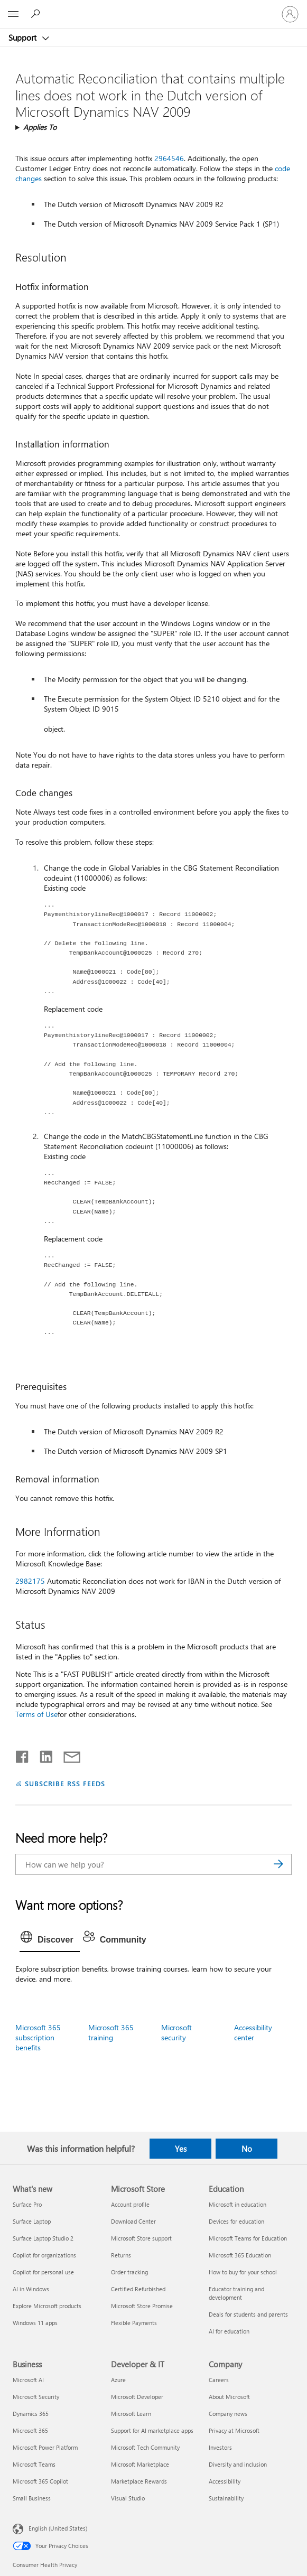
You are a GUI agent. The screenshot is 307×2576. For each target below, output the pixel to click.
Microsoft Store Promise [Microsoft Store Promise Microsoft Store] (142, 2306)
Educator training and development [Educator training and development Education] (236, 2293)
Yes (181, 2148)
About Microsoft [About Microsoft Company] (229, 2397)
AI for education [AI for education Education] (229, 2331)
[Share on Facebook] (22, 1754)
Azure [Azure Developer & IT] (118, 2380)
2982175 (30, 1581)
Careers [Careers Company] (219, 2380)
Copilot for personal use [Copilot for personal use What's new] (43, 2272)
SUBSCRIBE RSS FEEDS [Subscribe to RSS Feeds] (65, 1783)
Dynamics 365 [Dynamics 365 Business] (31, 2414)
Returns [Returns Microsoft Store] (121, 2255)
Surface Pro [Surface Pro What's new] (27, 2204)
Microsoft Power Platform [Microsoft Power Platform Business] (45, 2447)
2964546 (169, 158)
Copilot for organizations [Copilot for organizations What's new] (44, 2255)
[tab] (50, 1940)
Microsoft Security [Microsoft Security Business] (36, 2397)
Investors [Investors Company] (220, 2447)
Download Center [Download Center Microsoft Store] (133, 2221)
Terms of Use (36, 1714)
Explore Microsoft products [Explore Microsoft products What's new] (47, 2306)
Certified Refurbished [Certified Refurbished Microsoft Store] (138, 2289)
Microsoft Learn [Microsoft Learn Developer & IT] (131, 2414)
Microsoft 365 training (111, 2032)
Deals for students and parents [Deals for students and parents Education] (248, 2314)
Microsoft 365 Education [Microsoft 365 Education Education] (240, 2255)
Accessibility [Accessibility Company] (224, 2481)
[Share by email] (67, 1754)
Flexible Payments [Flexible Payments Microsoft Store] (134, 2323)
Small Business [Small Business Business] (32, 2498)
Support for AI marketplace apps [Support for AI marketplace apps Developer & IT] (152, 2430)
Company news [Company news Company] (228, 2414)
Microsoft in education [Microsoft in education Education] (237, 2204)
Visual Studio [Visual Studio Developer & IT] (128, 2498)
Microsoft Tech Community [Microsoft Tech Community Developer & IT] (145, 2447)
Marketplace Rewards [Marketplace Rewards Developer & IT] (139, 2481)
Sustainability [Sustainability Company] (226, 2498)
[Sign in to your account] (290, 14)
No (246, 2148)
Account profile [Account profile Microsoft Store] (130, 2204)
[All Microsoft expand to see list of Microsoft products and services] (13, 14)
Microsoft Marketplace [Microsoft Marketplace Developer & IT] (140, 2464)
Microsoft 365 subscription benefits (38, 2037)
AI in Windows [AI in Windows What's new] (31, 2289)
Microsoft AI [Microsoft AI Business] (28, 2380)
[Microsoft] (153, 8)
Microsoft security (176, 2032)
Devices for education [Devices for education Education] (236, 2221)
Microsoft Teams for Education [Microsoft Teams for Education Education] (248, 2238)
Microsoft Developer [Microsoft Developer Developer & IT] (137, 2397)
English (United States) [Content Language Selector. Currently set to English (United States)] (58, 2528)
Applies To (40, 127)
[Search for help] (37, 13)
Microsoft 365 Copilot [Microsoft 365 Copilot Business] (40, 2481)
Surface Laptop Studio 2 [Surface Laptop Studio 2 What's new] (43, 2238)
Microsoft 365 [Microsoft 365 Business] (30, 2430)
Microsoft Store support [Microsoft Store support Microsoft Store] (141, 2238)
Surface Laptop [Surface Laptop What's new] (32, 2221)
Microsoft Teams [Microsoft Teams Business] (34, 2464)
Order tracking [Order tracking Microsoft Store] (129, 2272)
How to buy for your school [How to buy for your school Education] (243, 2272)
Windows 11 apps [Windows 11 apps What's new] (35, 2323)
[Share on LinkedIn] (42, 1754)
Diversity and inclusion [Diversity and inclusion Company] (238, 2464)
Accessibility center (253, 2032)
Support (23, 37)
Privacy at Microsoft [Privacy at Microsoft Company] (234, 2430)
